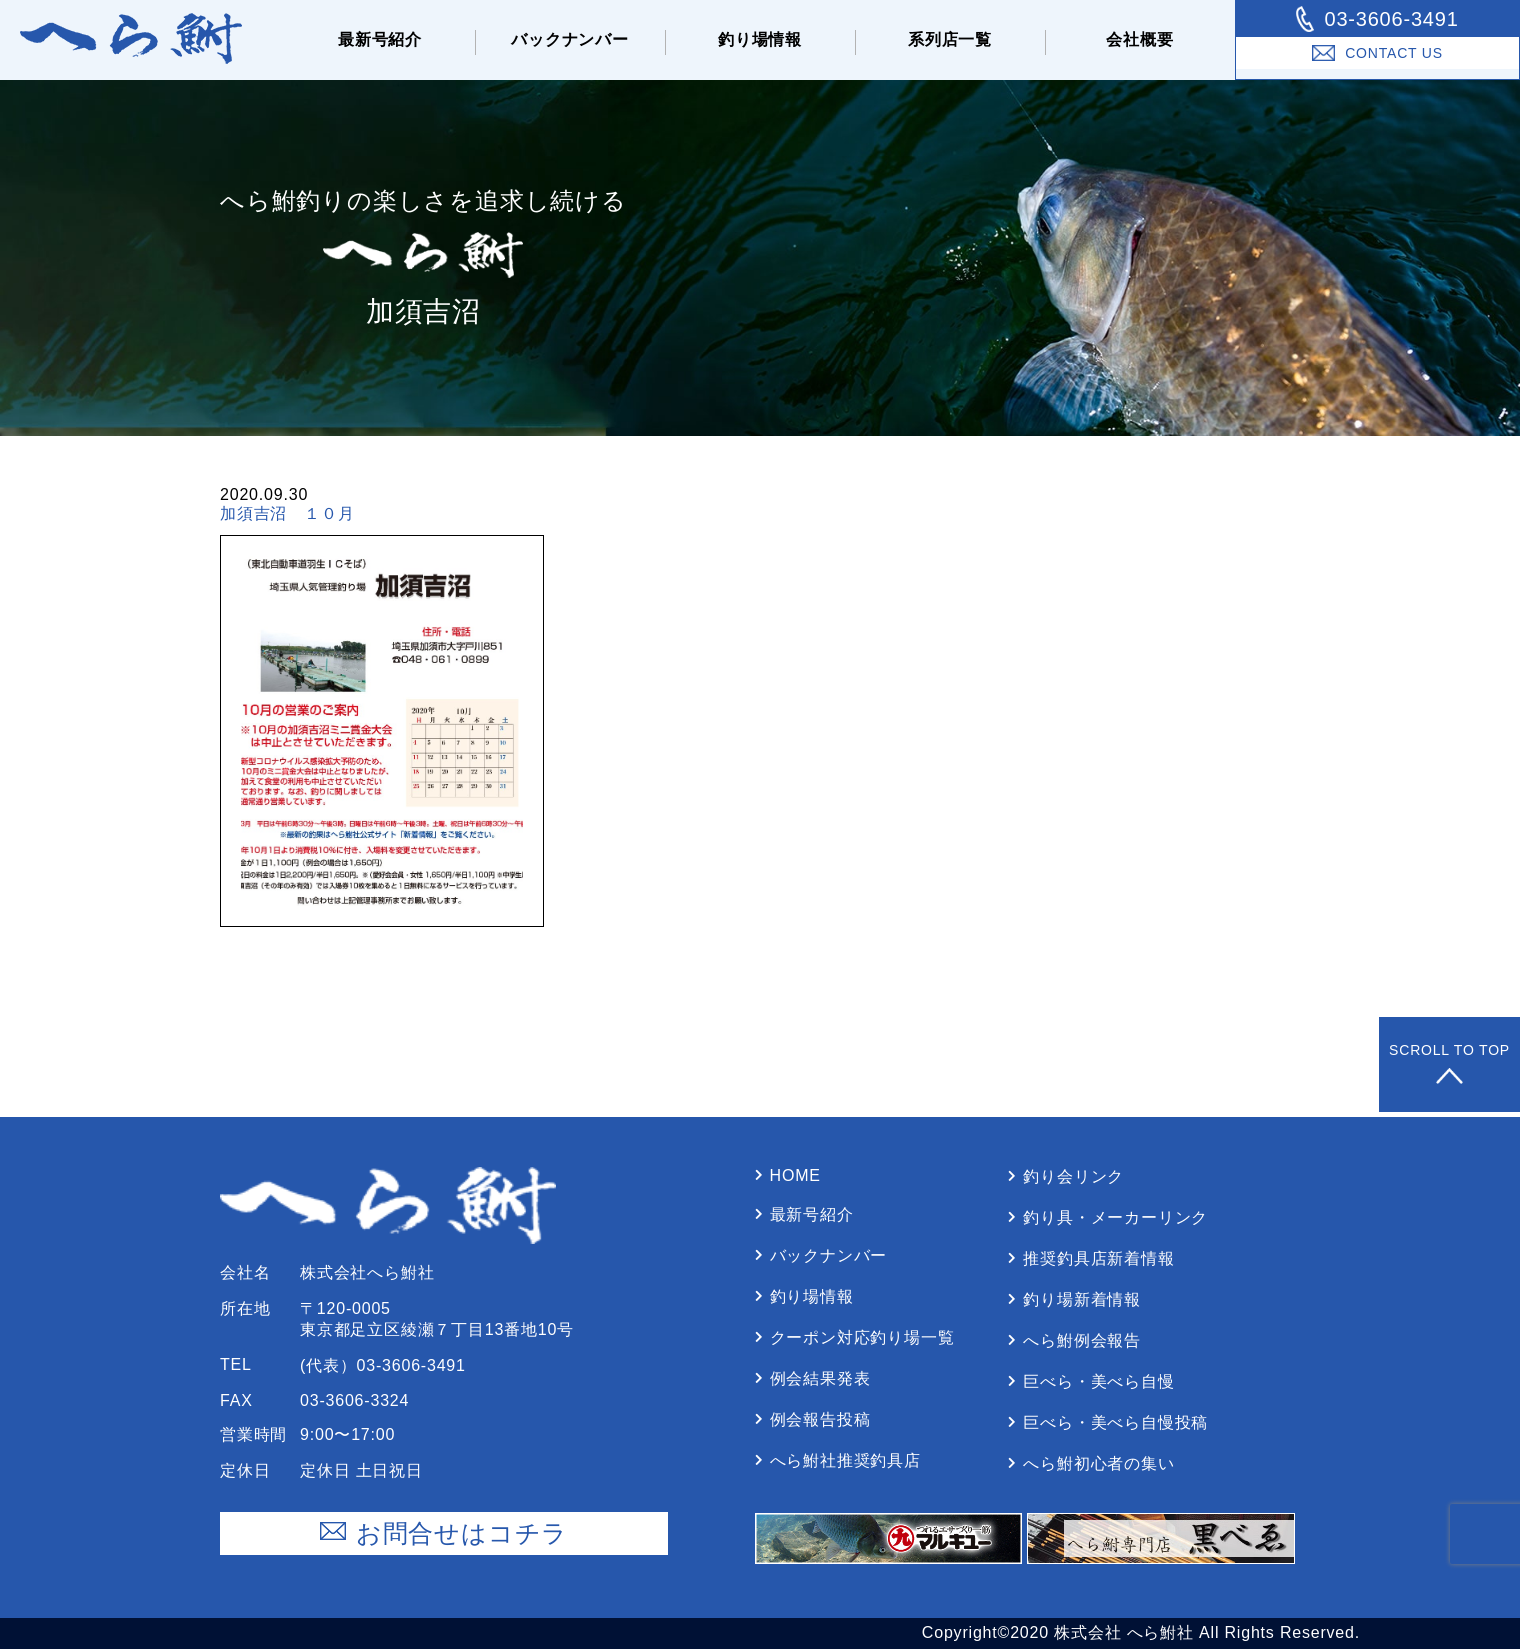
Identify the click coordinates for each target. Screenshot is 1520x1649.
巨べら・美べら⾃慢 (1098, 1381)
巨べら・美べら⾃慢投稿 (1115, 1422)
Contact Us (1377, 53)
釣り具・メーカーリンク (1115, 1217)
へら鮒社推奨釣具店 (845, 1460)
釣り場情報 (760, 39)
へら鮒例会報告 (1082, 1340)
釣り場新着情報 (1082, 1299)
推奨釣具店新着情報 (1098, 1258)
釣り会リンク (1073, 1176)
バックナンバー (570, 39)
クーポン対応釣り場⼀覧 (862, 1337)
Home (795, 1175)
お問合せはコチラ (444, 1533)
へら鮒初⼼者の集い (1098, 1463)
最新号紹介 (380, 39)
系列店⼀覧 (950, 39)
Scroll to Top (1449, 1064)
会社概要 (1139, 39)
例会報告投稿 (820, 1419)
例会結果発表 (820, 1378)
